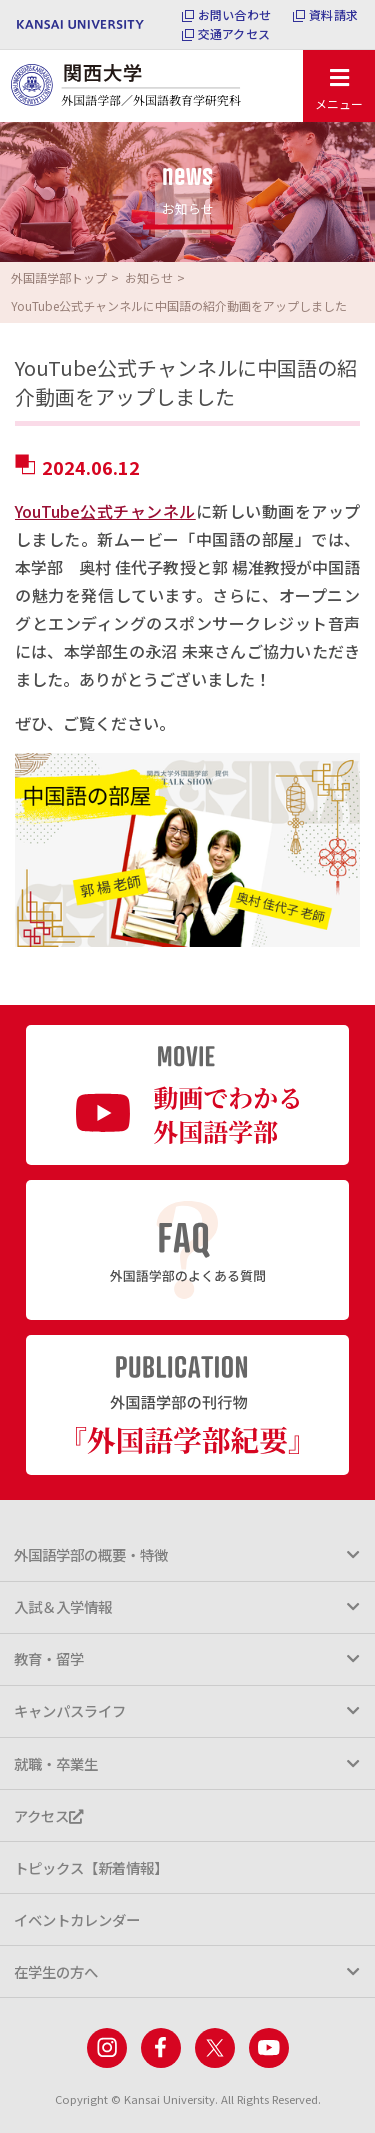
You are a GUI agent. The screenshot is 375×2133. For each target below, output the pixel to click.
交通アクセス (234, 34)
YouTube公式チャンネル (105, 511)
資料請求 (333, 15)
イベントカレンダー (77, 1919)
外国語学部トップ (59, 277)
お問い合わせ (234, 15)
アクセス (48, 1815)
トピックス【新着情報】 (91, 1867)
